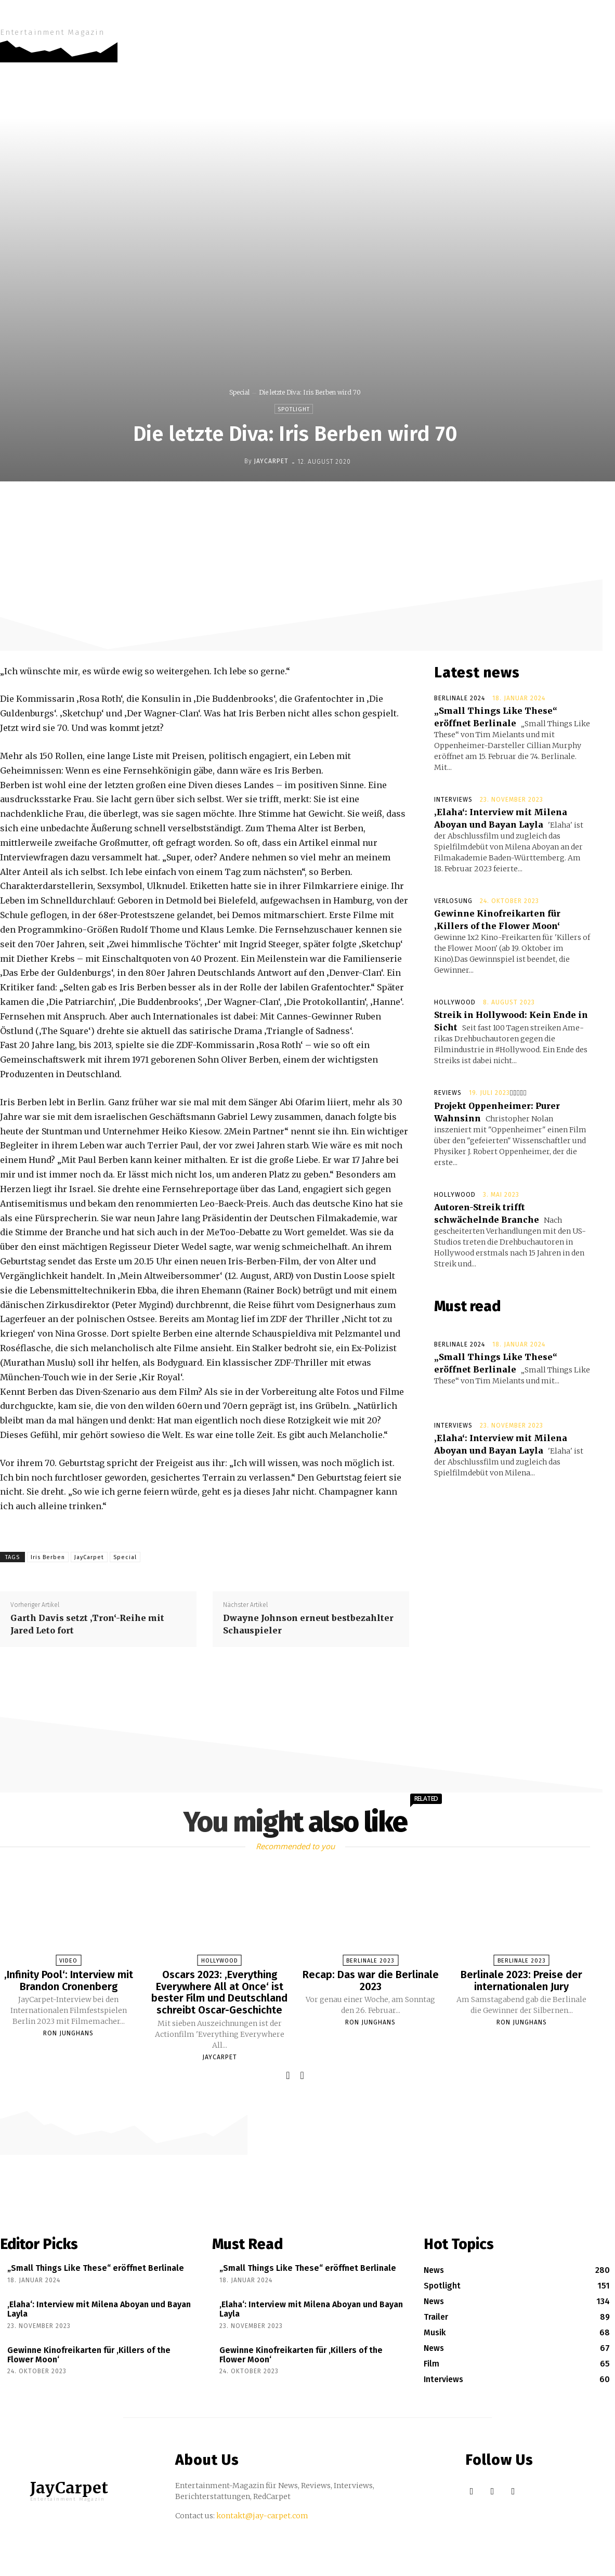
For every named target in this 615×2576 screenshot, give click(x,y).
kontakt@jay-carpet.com (262, 2514)
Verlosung (453, 901)
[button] (601, 21)
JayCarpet (271, 461)
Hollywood (455, 1002)
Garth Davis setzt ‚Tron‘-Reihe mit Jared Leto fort (87, 1624)
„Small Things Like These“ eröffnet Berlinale (95, 2266)
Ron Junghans (68, 2032)
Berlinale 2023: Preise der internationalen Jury (521, 1980)
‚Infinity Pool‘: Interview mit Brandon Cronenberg (68, 1980)
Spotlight (293, 409)
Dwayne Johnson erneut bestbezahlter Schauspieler (308, 1624)
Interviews (453, 799)
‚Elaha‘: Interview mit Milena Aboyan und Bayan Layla (99, 2307)
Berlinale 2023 (370, 1960)
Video (68, 1960)
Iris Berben (48, 1557)
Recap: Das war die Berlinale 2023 (371, 1980)
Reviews (448, 1093)
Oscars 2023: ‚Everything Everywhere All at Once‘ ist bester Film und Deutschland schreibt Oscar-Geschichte (219, 1991)
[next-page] (302, 2073)
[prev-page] (288, 2073)
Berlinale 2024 (459, 698)
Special (239, 392)
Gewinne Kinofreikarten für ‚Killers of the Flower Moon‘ (89, 2352)
